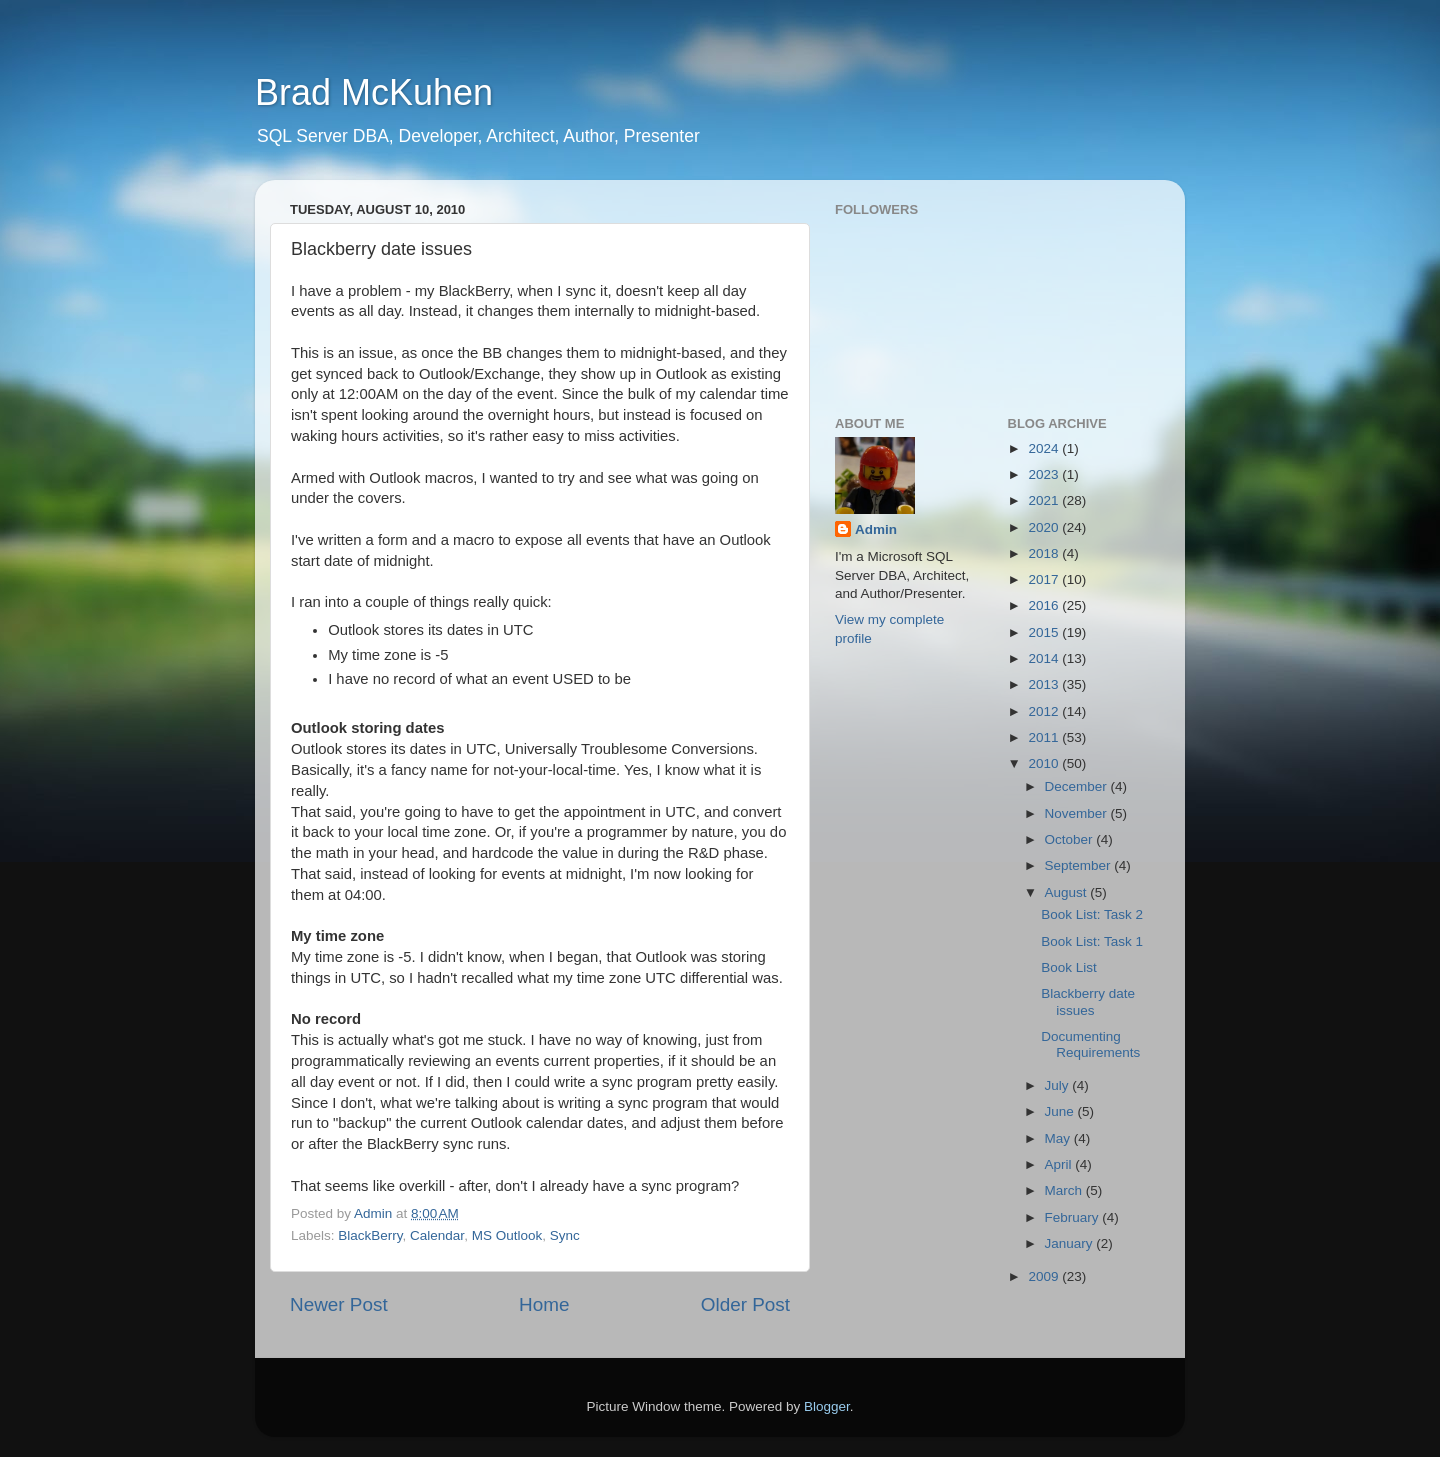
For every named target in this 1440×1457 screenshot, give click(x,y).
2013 (1045, 684)
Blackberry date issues (1088, 1001)
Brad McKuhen (374, 92)
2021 (1045, 500)
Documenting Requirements (1090, 1044)
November (1078, 813)
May (1059, 1138)
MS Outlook (507, 1235)
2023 (1045, 474)
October (1071, 839)
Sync (565, 1235)
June (1061, 1111)
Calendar (437, 1235)
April (1060, 1164)
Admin (876, 529)
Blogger (827, 1406)
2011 (1045, 737)
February (1074, 1217)
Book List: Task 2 (1092, 914)
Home (544, 1304)
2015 (1045, 632)
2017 (1045, 579)
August (1068, 892)
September (1080, 865)
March (1065, 1190)
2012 (1045, 711)
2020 (1045, 527)
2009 (1045, 1276)
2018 (1045, 553)
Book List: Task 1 (1092, 941)
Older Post (745, 1304)
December (1078, 786)
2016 (1045, 605)
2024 (1045, 448)
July (1059, 1085)
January (1071, 1243)
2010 (1045, 763)
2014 (1045, 658)
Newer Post (339, 1304)
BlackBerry (370, 1235)
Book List (1069, 967)
